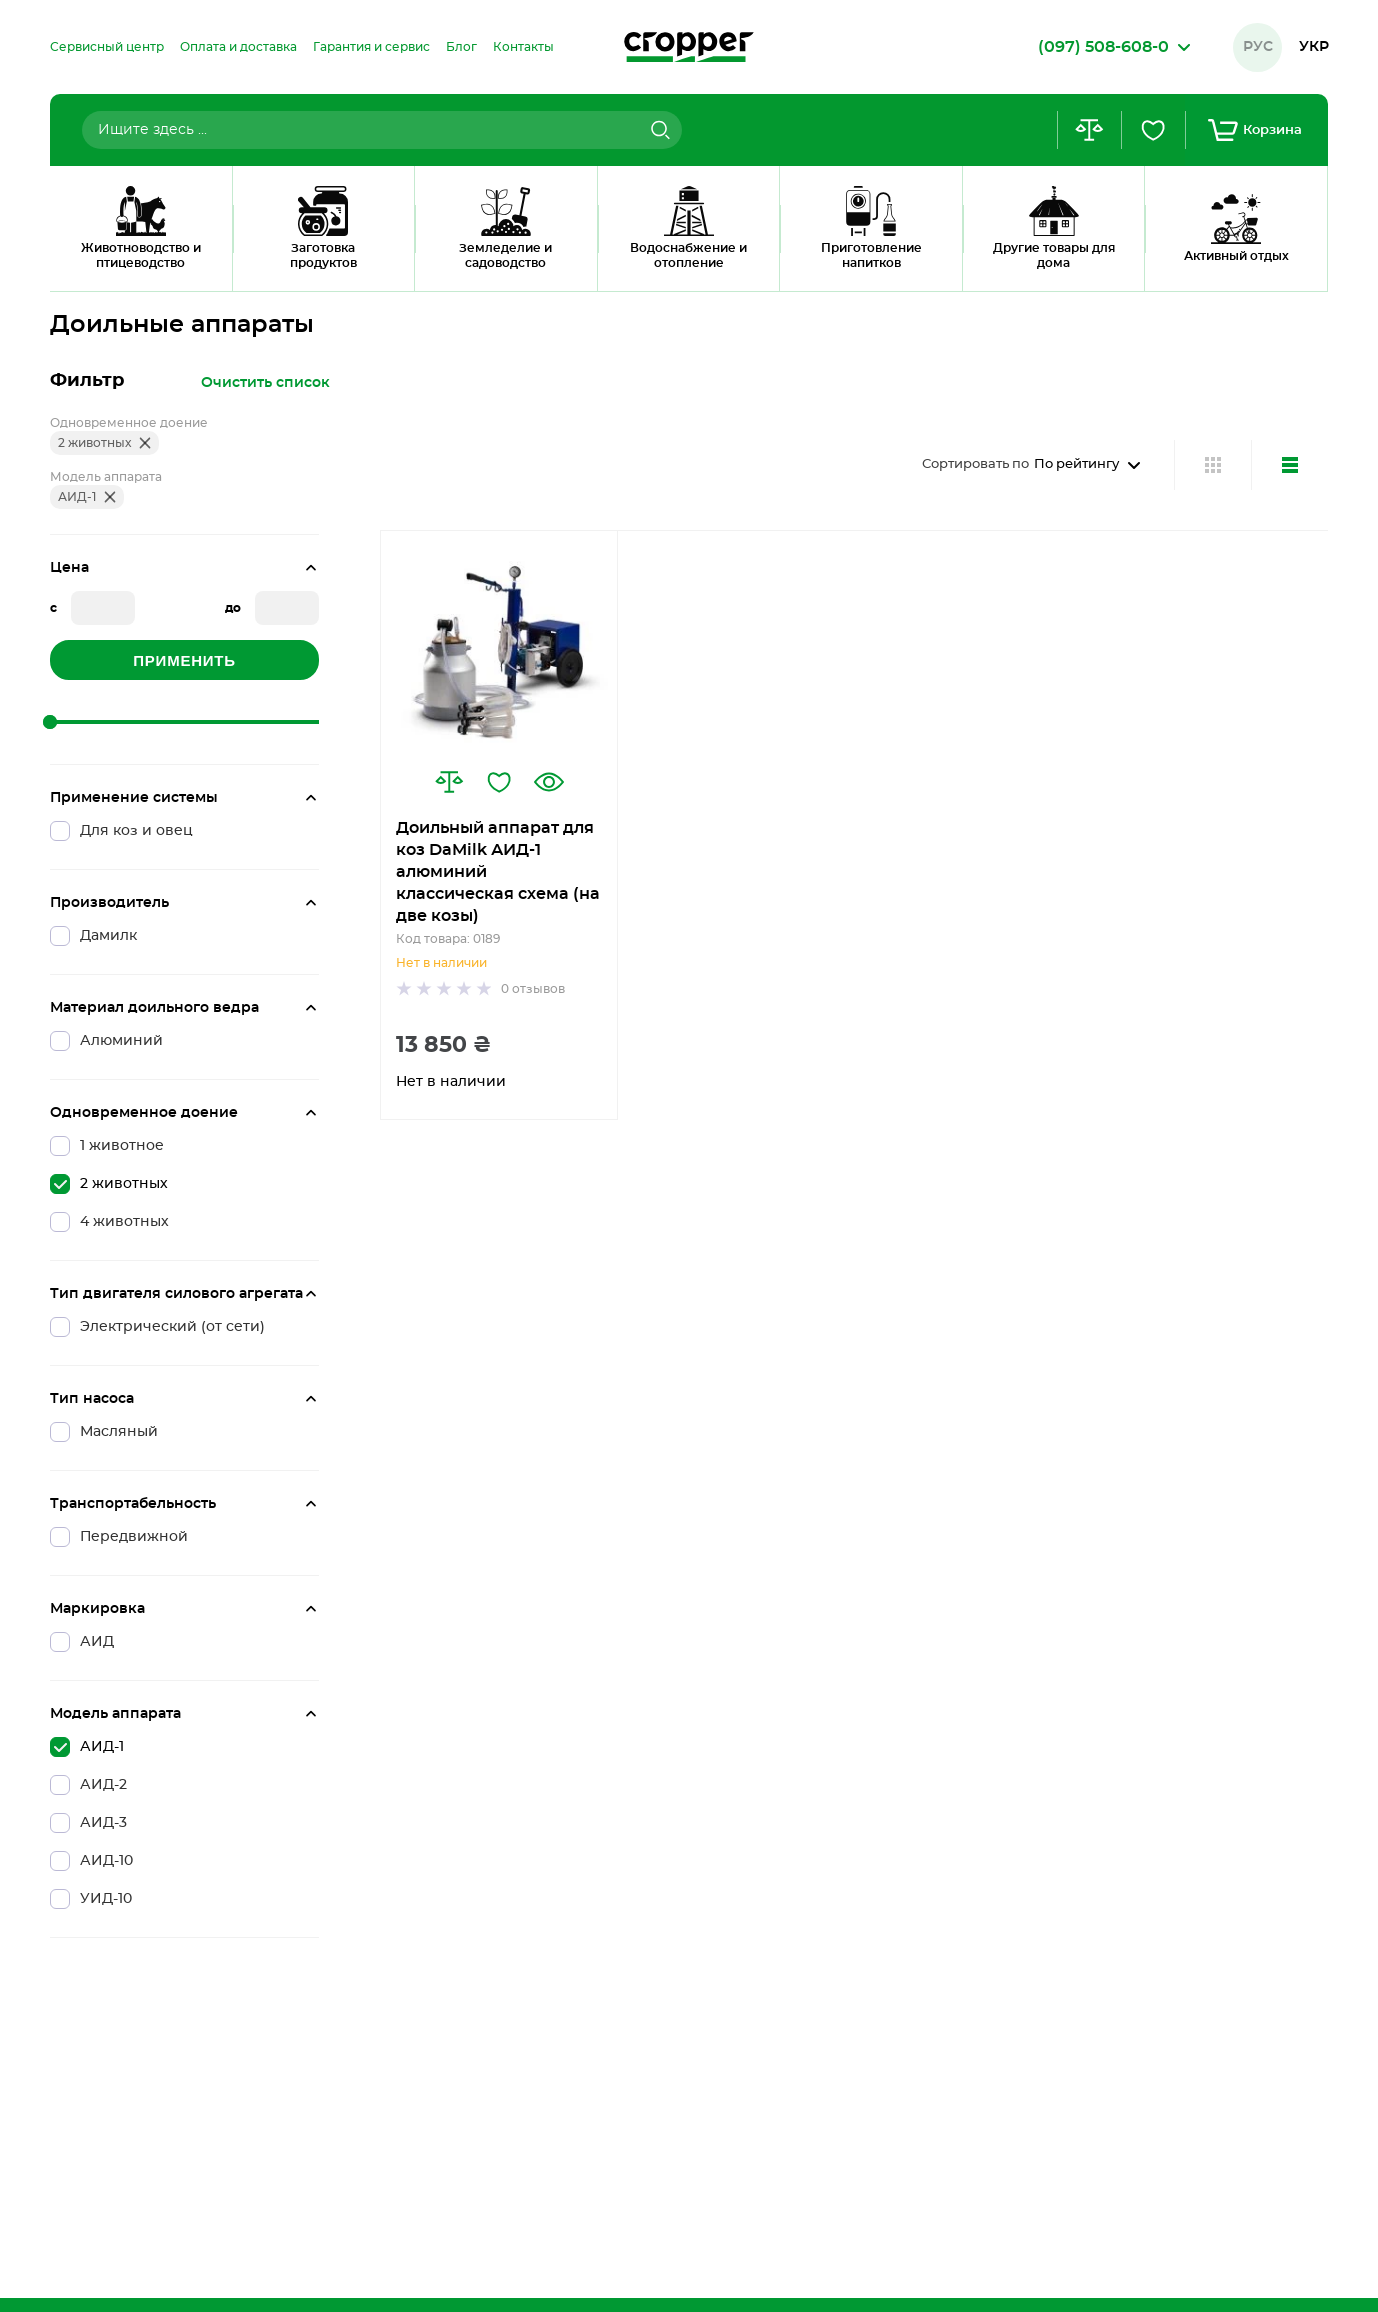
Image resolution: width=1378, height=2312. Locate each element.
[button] (449, 782)
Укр (1314, 47)
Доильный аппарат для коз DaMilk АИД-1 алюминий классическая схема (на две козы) (498, 872)
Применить (184, 660)
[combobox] (382, 130)
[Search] (658, 130)
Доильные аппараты (194, 265)
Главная (74, 265)
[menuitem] (107, 47)
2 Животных (327, 265)
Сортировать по (975, 464)
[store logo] (689, 47)
